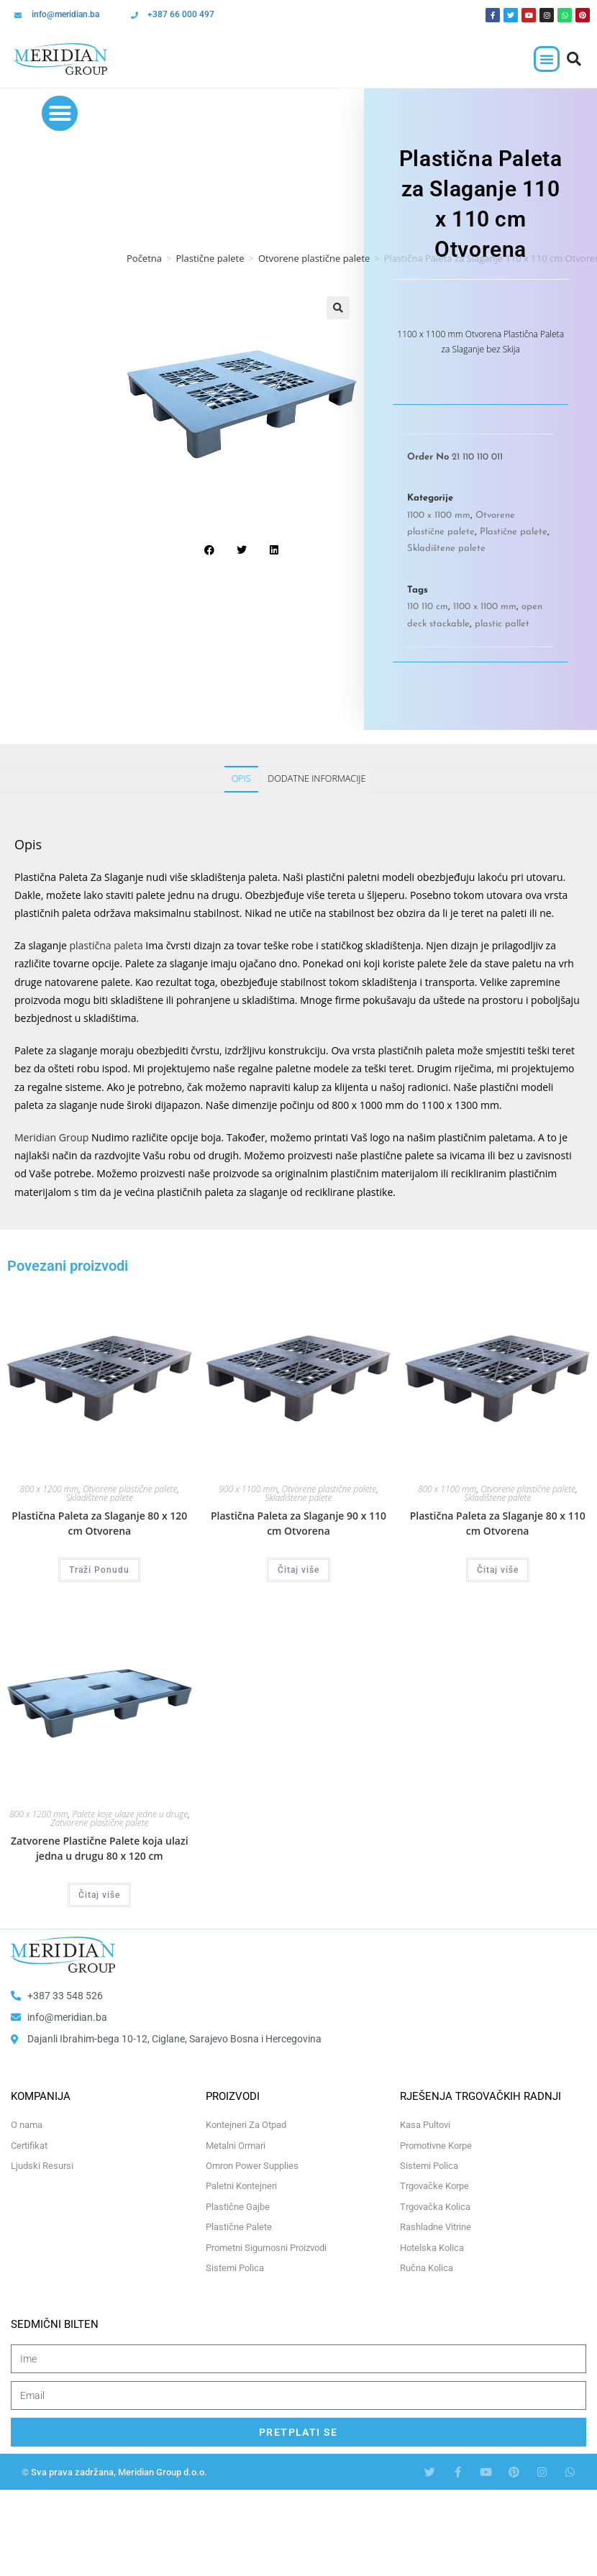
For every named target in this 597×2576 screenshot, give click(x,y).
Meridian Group (51, 1137)
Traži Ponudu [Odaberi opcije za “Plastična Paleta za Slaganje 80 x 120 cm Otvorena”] (99, 1570)
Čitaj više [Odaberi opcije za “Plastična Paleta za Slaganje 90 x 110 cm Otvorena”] (298, 1570)
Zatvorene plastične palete (99, 1823)
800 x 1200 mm (49, 1489)
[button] (547, 59)
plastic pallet (502, 624)
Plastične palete (210, 258)
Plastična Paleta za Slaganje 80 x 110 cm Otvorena (497, 1523)
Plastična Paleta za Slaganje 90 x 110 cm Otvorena (298, 1523)
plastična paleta (105, 945)
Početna (144, 258)
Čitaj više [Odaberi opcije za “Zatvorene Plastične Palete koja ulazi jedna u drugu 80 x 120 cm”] (99, 1895)
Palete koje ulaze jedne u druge (130, 1814)
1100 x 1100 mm (438, 515)
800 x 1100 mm (447, 1489)
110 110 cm (427, 606)
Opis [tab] (241, 778)
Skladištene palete (446, 548)
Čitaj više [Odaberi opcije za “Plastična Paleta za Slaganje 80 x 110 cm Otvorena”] (498, 1570)
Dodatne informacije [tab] (316, 778)
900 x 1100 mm (248, 1489)
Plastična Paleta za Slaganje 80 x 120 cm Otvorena (99, 1523)
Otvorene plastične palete (314, 258)
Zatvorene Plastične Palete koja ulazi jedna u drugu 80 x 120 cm (99, 1848)
